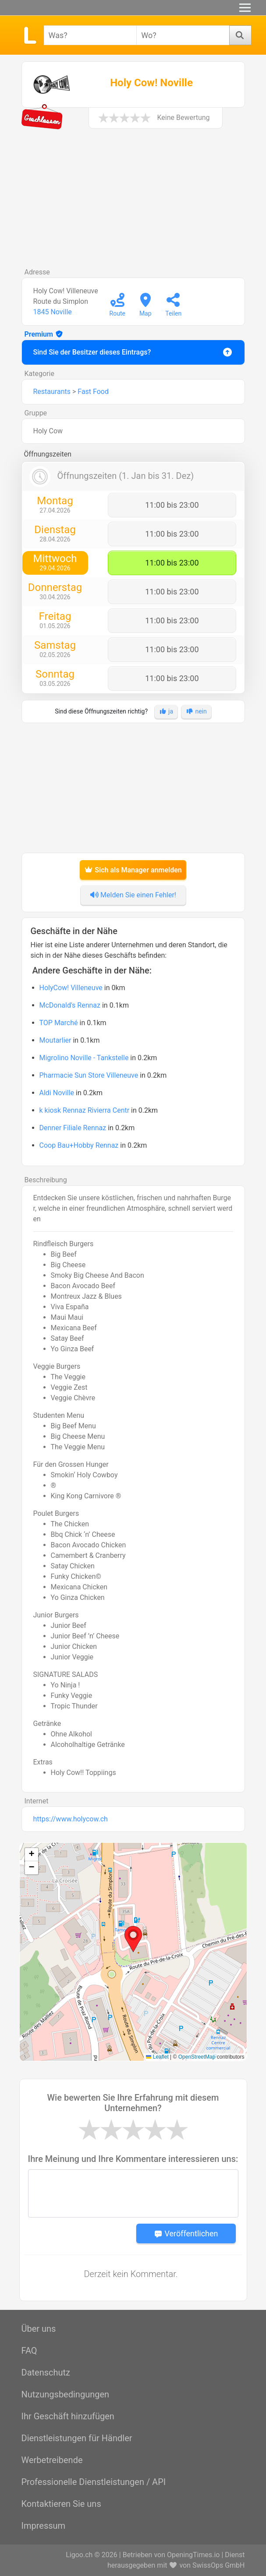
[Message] (133, 2193)
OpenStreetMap (197, 2057)
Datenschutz (46, 2372)
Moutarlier (55, 1040)
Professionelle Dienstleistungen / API (93, 2482)
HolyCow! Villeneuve (71, 988)
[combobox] (90, 35)
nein (196, 711)
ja (166, 711)
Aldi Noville (56, 1093)
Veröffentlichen (186, 2233)
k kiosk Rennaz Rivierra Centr (84, 1110)
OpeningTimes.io (193, 2555)
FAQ (29, 2350)
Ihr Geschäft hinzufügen (67, 2416)
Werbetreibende (52, 2460)
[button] (133, 1939)
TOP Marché (58, 1023)
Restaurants (52, 391)
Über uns (38, 2328)
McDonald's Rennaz (69, 1005)
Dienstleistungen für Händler (76, 2438)
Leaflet (157, 2057)
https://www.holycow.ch (70, 1819)
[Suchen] (240, 35)
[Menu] (245, 7)
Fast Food (93, 391)
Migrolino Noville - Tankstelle (84, 1058)
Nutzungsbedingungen (65, 2394)
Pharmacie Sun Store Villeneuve (88, 1075)
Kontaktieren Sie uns (61, 2504)
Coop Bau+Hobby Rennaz (79, 1145)
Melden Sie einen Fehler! (133, 895)
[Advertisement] (133, 202)
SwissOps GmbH (218, 2565)
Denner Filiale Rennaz (72, 1128)
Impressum (43, 2525)
